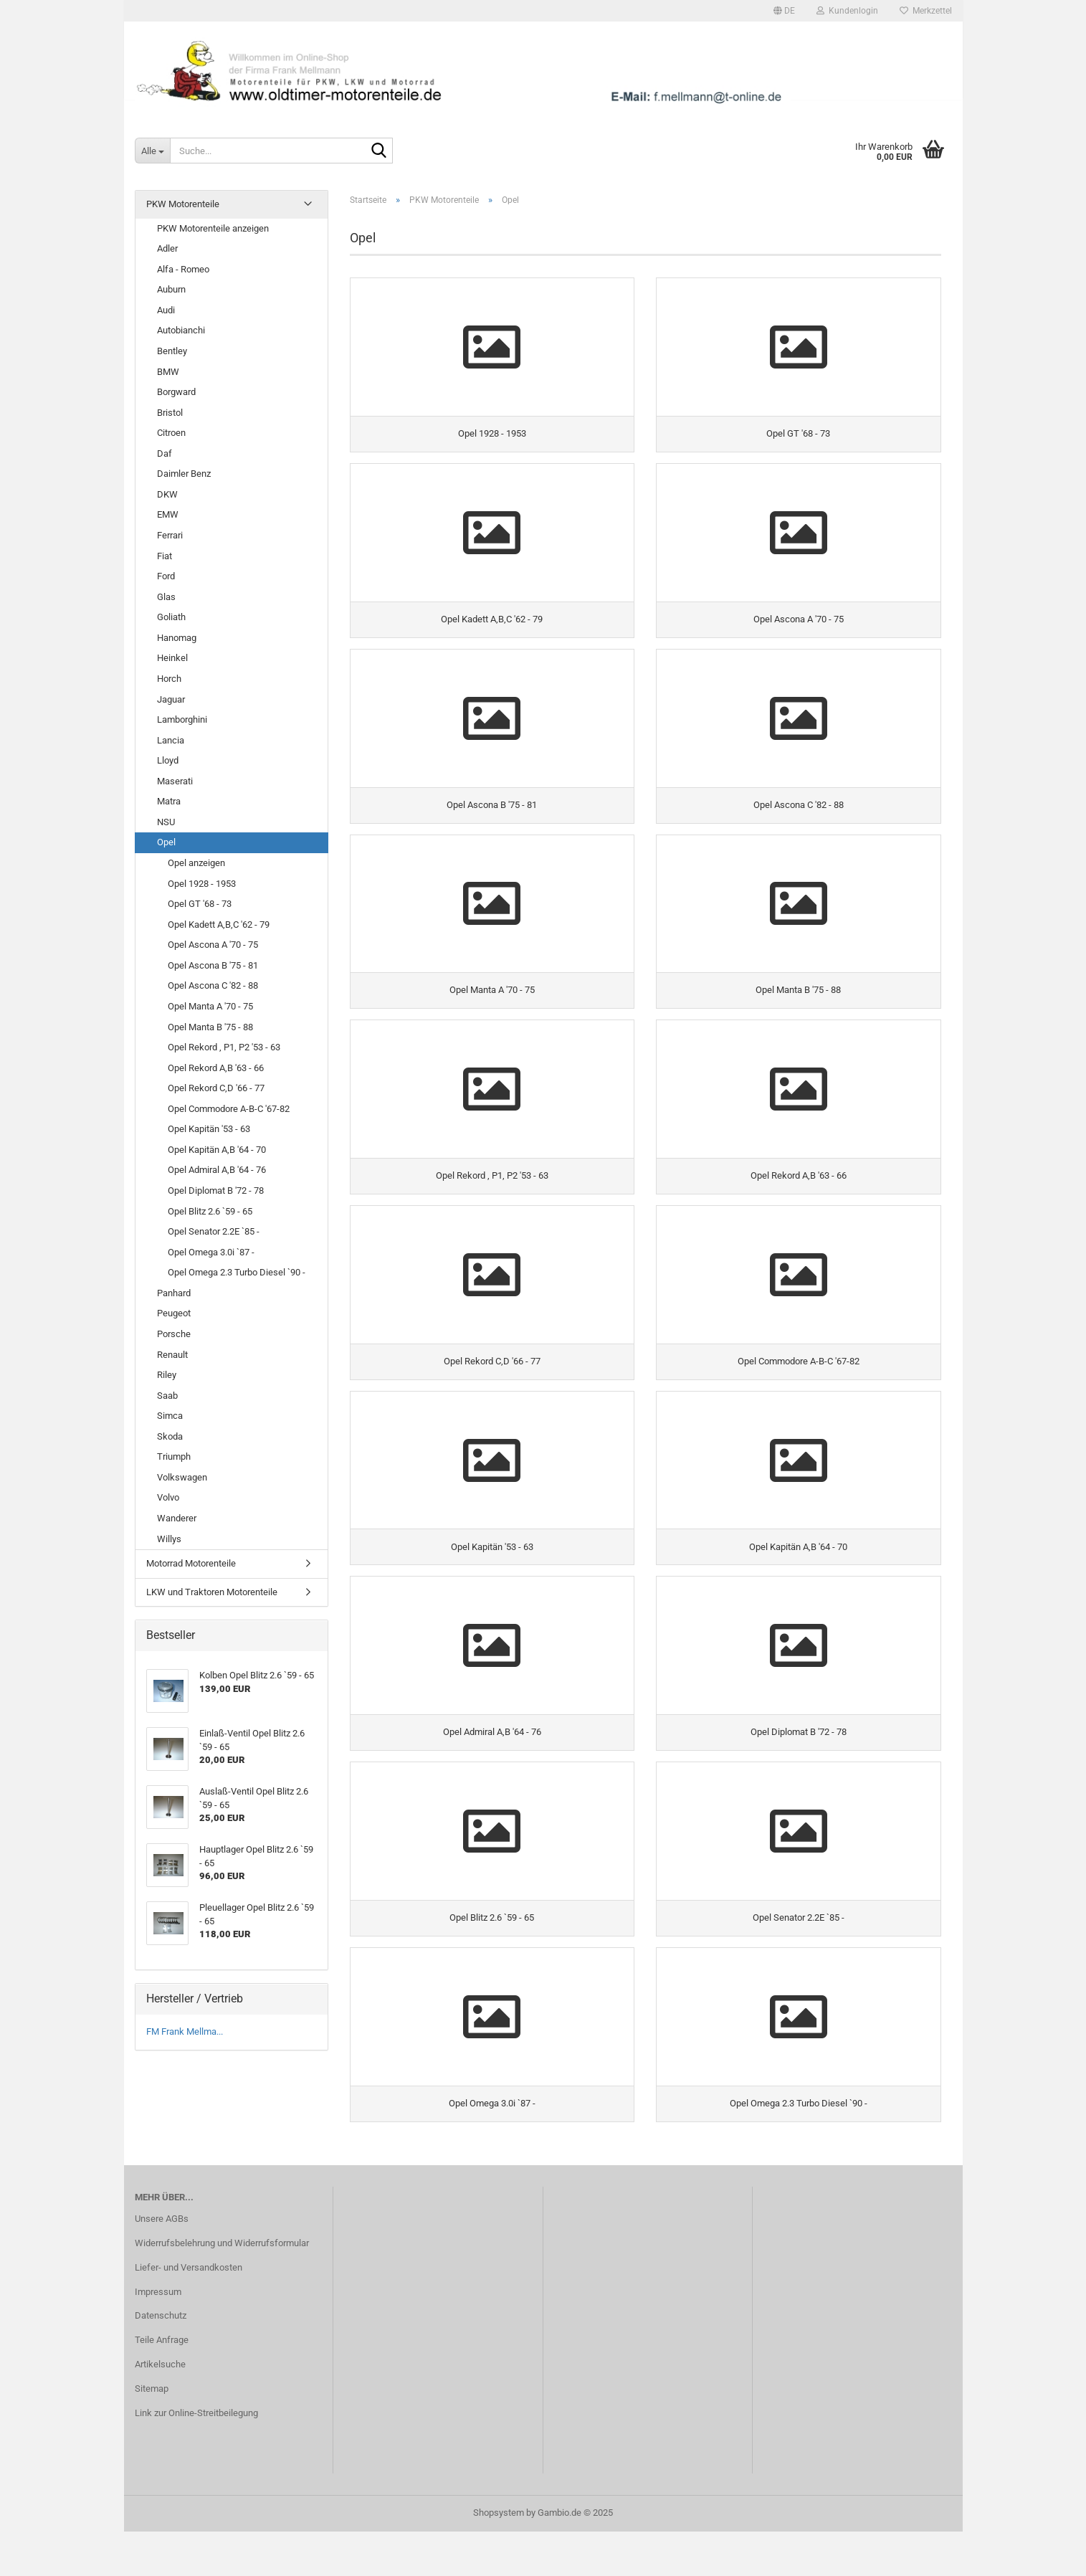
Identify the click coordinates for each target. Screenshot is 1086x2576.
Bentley (172, 351)
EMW (167, 514)
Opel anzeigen (196, 862)
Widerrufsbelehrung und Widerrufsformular (222, 2288)
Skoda (170, 1436)
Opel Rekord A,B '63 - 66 (216, 1068)
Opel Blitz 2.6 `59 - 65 (210, 1211)
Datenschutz (160, 2360)
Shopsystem (498, 2557)
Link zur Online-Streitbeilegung (196, 2458)
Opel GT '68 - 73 (200, 903)
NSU (166, 822)
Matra (169, 801)
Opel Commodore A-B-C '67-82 (229, 1108)
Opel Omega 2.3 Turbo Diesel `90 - (236, 1272)
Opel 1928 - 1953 (202, 883)
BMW (168, 371)
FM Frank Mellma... (184, 2031)
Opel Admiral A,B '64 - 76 (217, 1169)
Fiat (164, 556)
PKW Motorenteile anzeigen (213, 228)
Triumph (174, 1456)
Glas (166, 596)
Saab (167, 1395)
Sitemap (151, 2433)
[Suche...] (152, 150)
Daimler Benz (184, 473)
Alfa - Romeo (183, 269)
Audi (166, 310)
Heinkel (172, 657)
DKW (167, 494)
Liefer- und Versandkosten (188, 2311)
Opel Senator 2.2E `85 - (213, 1231)
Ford (166, 576)
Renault (172, 1354)
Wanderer (176, 1518)
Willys (169, 1539)
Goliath (171, 617)
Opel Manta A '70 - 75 (210, 1006)
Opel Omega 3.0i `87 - (211, 1252)
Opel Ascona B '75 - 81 (213, 965)
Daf (164, 453)
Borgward (176, 391)
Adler (167, 248)
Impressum (158, 2336)
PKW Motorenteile (182, 204)
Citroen (171, 432)
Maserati (175, 781)
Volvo (168, 1497)
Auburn (171, 289)
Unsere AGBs (162, 2263)
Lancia (170, 740)
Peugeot (174, 1313)
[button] (784, 11)
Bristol (170, 412)
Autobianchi (181, 330)
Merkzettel (926, 11)
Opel (166, 842)
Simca (170, 1415)
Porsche (174, 1334)
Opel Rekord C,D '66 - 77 (216, 1088)
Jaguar (171, 699)
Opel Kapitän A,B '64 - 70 (217, 1149)
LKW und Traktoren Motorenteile (211, 1592)
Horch (169, 678)
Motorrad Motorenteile (191, 1563)
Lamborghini (182, 719)
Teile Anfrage (162, 2385)
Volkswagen (182, 1477)
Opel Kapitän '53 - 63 (209, 1128)
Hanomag (176, 637)
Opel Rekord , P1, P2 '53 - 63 (224, 1047)
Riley (166, 1374)
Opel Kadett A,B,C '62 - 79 (219, 924)
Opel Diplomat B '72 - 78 (216, 1190)
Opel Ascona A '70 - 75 (213, 944)
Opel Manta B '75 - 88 (210, 1027)
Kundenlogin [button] (847, 11)
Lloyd (167, 760)
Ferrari (170, 535)
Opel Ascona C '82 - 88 (213, 985)
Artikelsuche (160, 2409)
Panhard (174, 1293)
